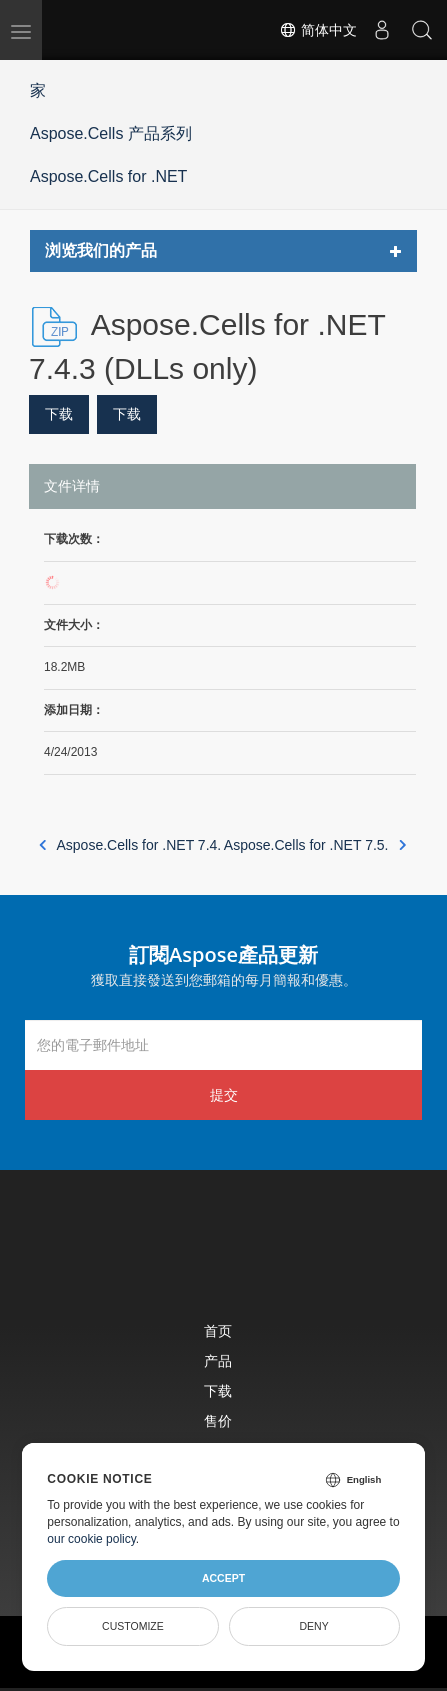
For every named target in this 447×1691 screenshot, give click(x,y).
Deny (314, 1626)
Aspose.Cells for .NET (108, 176)
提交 (224, 1094)
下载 (59, 414)
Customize (133, 1626)
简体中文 (318, 30)
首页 (218, 1330)
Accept (223, 1578)
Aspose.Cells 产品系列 (111, 133)
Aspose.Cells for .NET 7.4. (130, 845)
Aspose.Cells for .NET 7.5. (315, 845)
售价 (218, 1420)
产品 (218, 1360)
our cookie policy (91, 1539)
